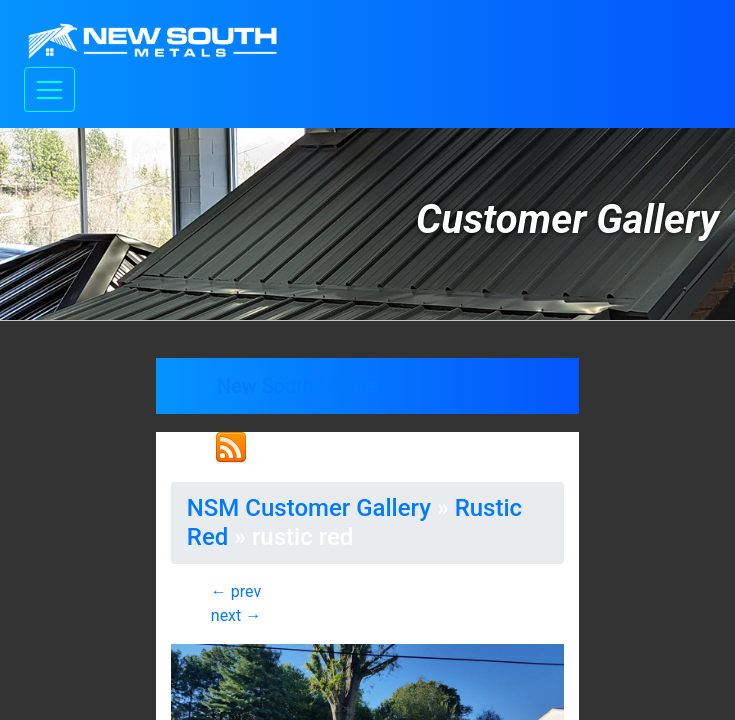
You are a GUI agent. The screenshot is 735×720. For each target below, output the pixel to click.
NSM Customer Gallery (309, 508)
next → (236, 615)
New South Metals (298, 386)
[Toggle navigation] (49, 89)
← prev (236, 591)
